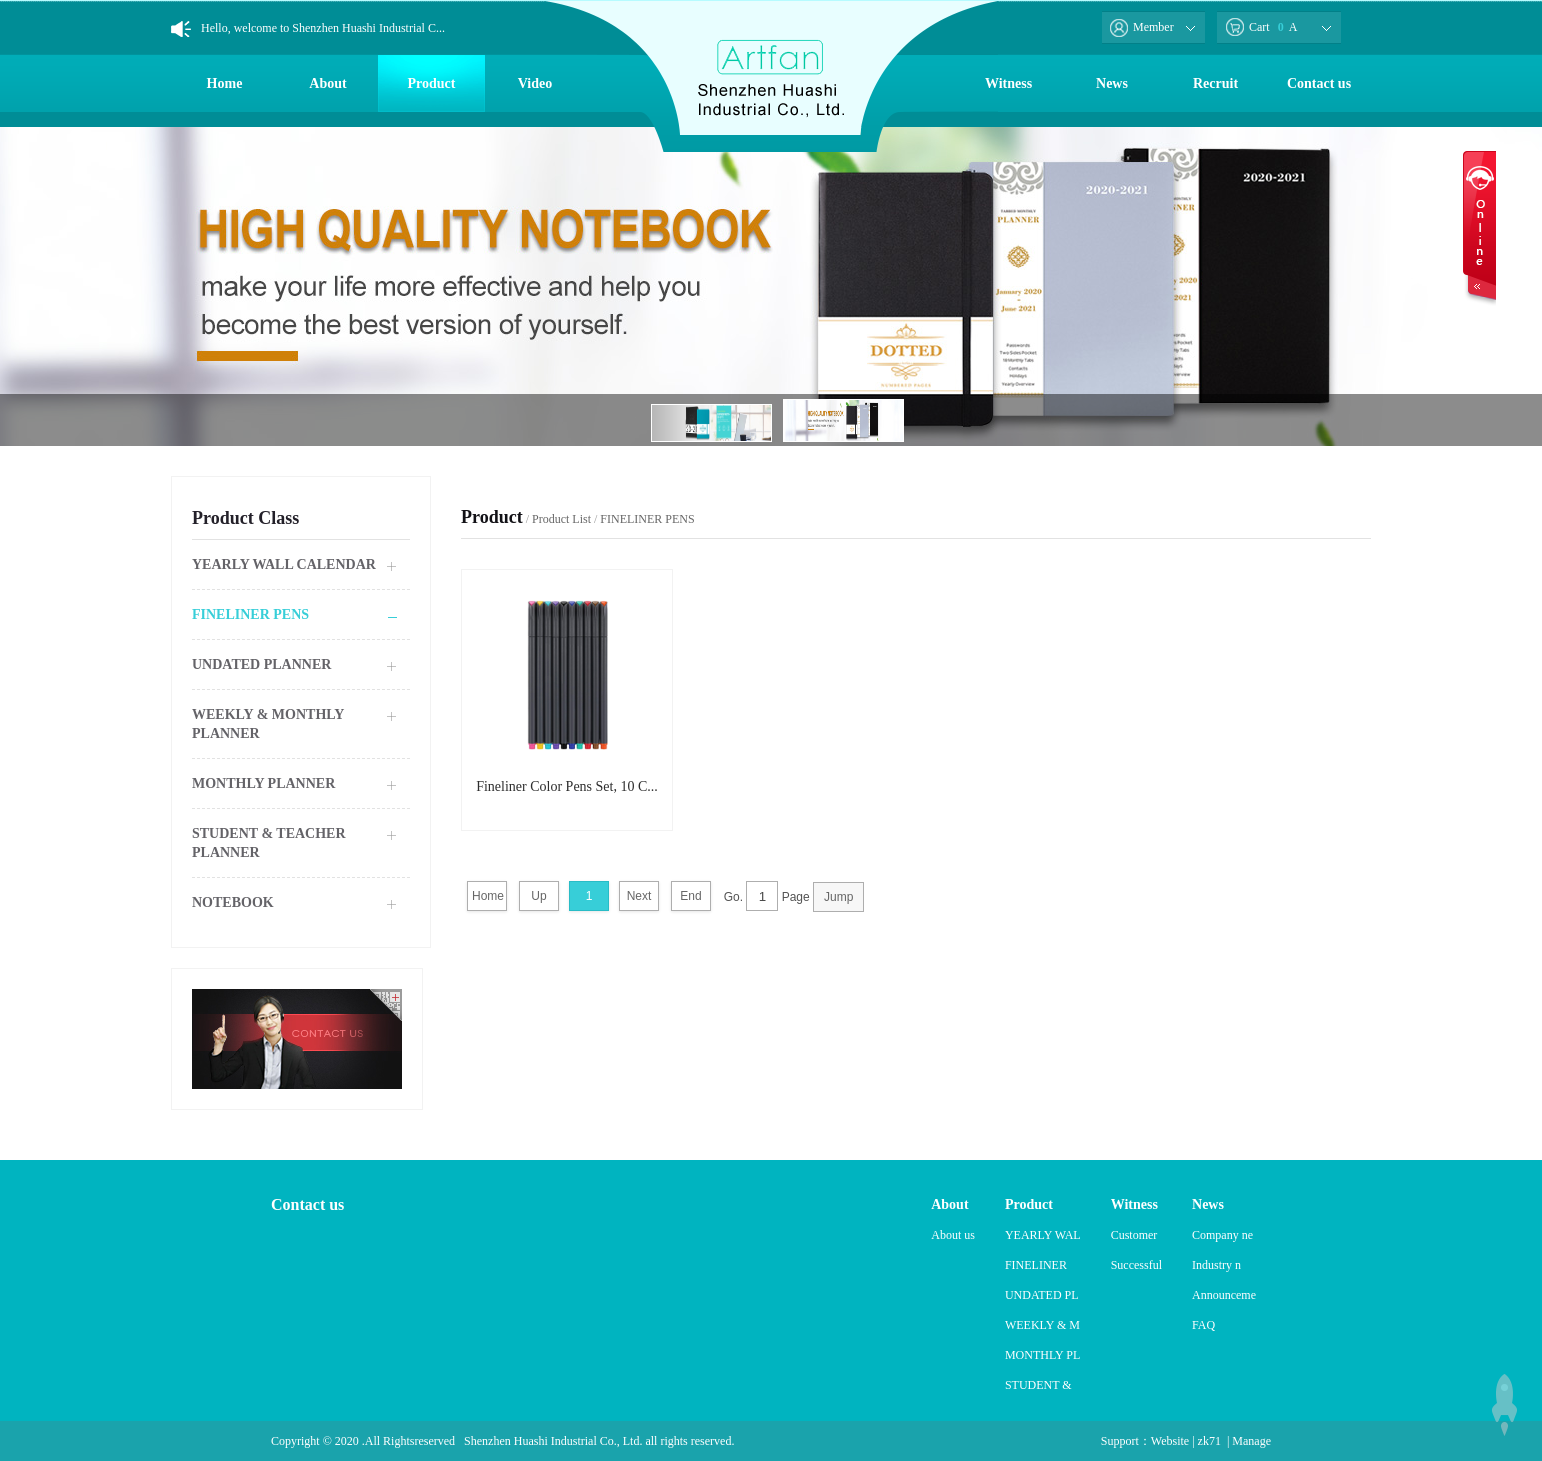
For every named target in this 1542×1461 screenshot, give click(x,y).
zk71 (1209, 1441)
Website (1170, 1441)
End (690, 896)
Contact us (1319, 83)
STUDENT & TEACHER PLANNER (269, 843)
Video (535, 83)
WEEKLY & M (1042, 1325)
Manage (1251, 1441)
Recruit (1215, 83)
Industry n (1216, 1265)
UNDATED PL (1042, 1295)
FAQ (1203, 1325)
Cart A (1261, 27)
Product (432, 83)
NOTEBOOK (233, 902)
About (327, 83)
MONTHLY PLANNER (263, 783)
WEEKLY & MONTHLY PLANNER (268, 724)
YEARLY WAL (1043, 1235)
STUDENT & (1038, 1385)
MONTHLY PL (1042, 1355)
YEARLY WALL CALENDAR (284, 564)
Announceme (1224, 1295)
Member (1142, 27)
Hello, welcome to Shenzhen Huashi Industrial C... (323, 28)
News (1112, 83)
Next (639, 896)
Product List (561, 519)
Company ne (1222, 1235)
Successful (1136, 1265)
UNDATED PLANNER (261, 664)
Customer (1134, 1235)
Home (225, 83)
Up (538, 896)
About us (953, 1235)
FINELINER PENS (250, 614)
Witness (1008, 83)
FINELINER (1036, 1265)
